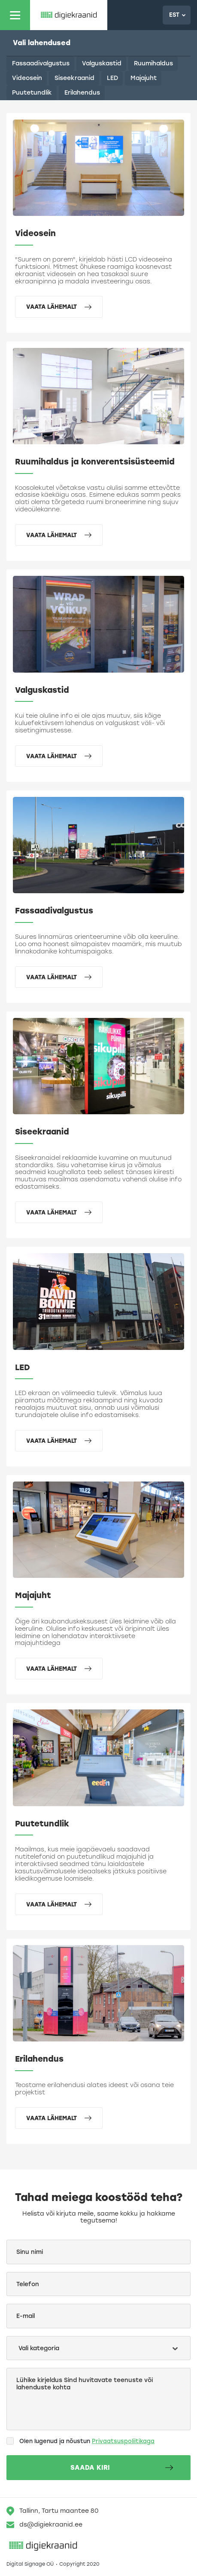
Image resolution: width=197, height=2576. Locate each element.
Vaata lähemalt (58, 306)
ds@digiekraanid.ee (44, 2525)
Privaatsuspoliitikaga (123, 2441)
